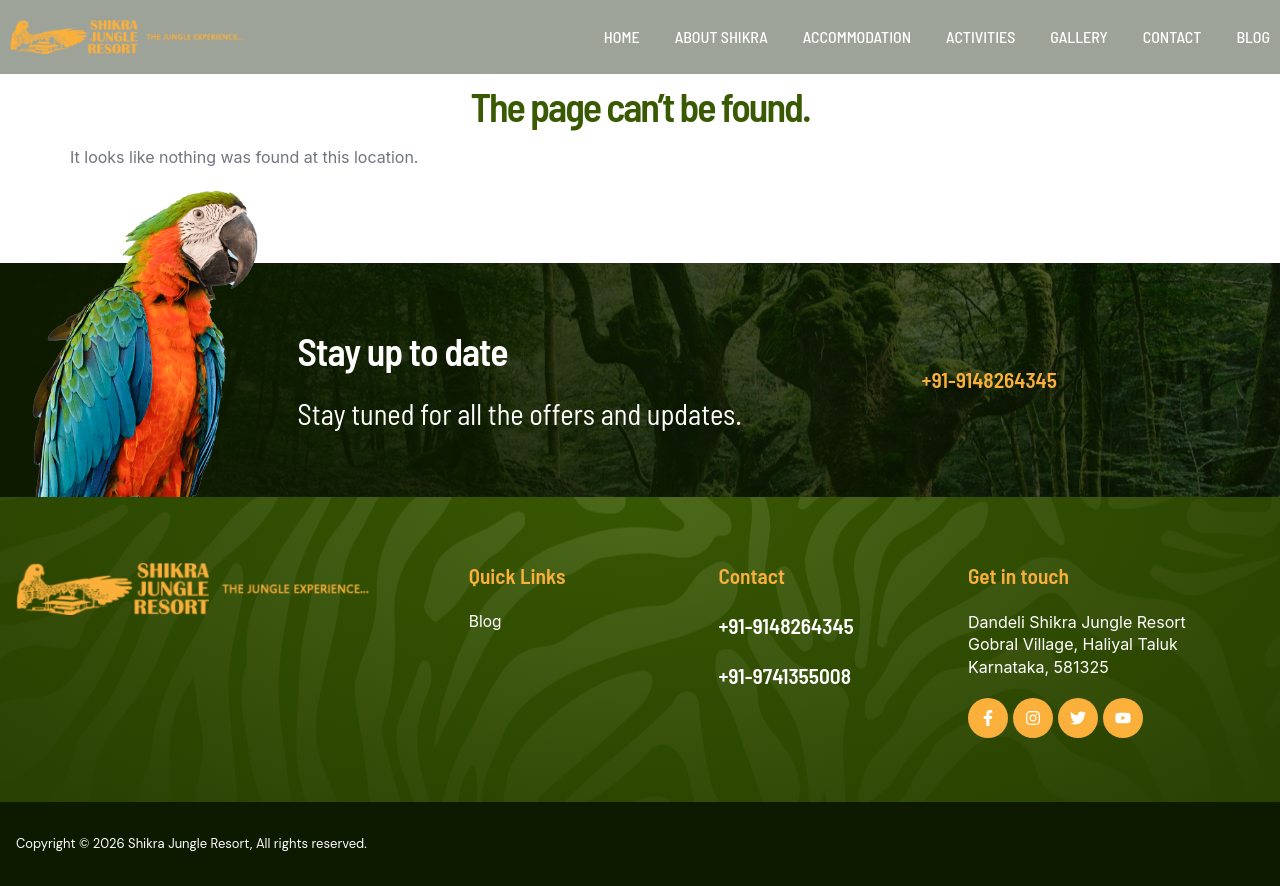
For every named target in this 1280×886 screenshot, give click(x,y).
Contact (1172, 36)
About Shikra (721, 36)
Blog (1253, 36)
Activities (980, 36)
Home (622, 36)
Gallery (1078, 36)
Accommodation (857, 36)
